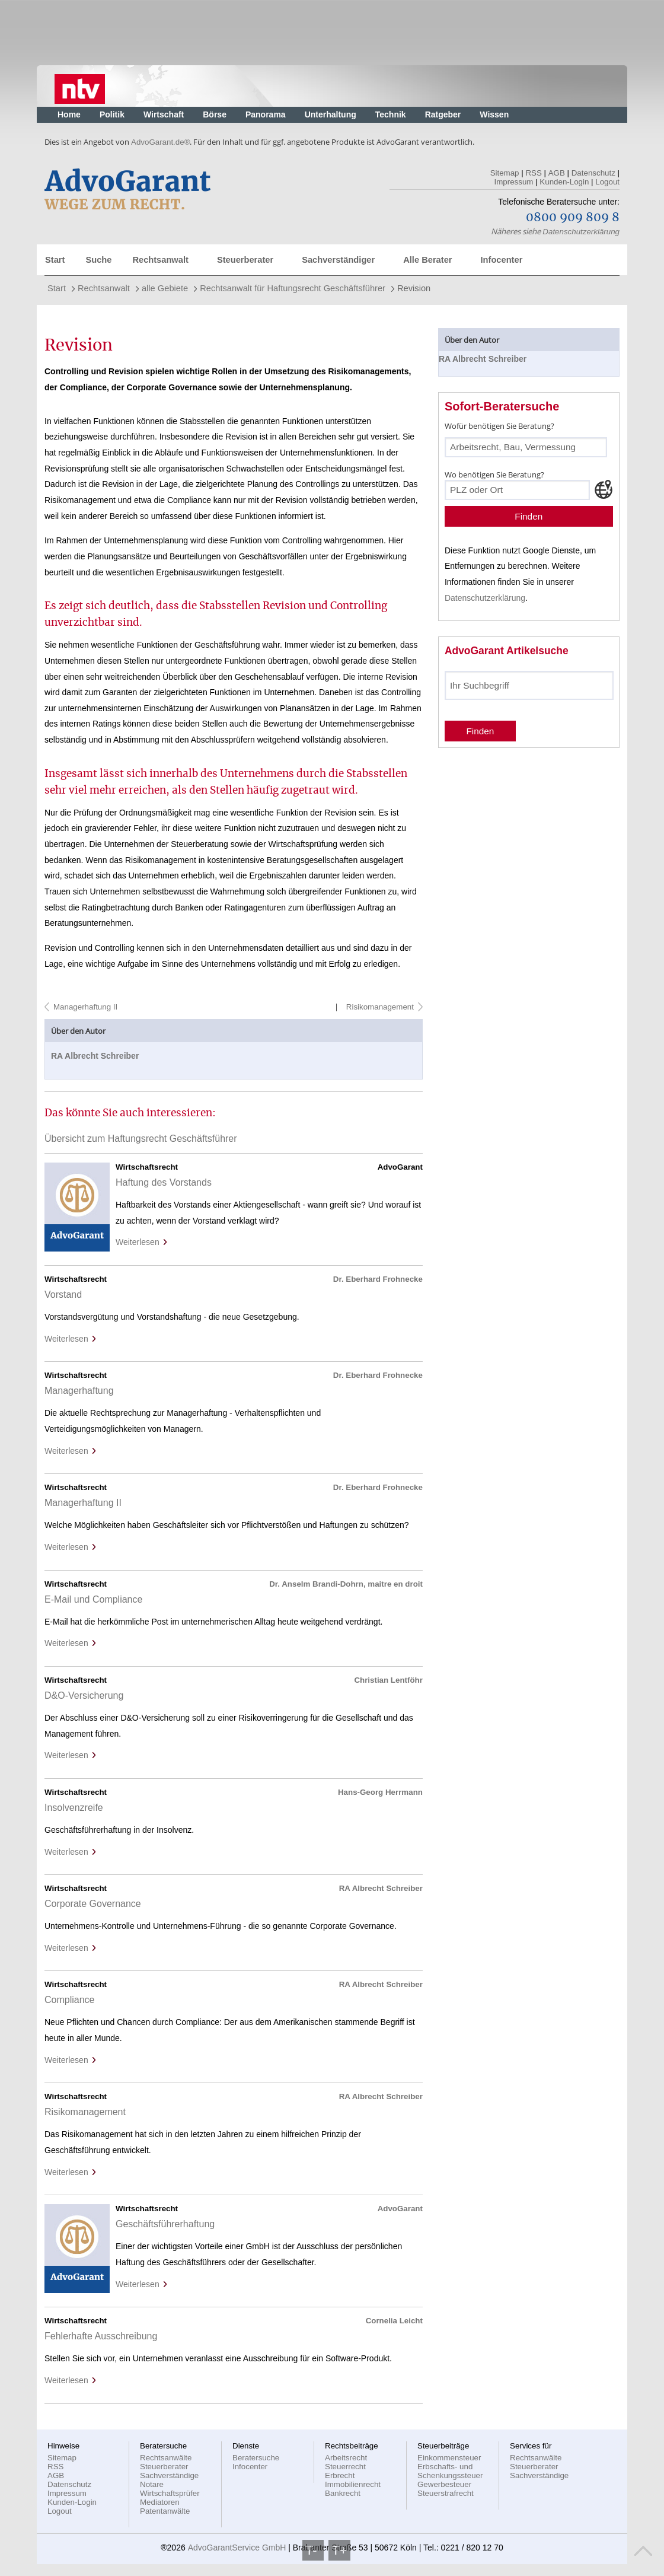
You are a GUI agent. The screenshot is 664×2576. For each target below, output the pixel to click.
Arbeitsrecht (346, 2457)
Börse (214, 114)
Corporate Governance (92, 1904)
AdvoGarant (400, 2208)
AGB (556, 172)
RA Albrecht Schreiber (95, 1056)
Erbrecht (340, 2475)
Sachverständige (169, 2475)
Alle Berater (427, 260)
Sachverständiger (338, 260)
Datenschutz (593, 172)
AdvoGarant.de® (160, 142)
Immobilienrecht (353, 2484)
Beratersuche (255, 2457)
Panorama (265, 114)
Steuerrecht (345, 2466)
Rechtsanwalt (160, 260)
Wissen (494, 114)
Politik (112, 114)
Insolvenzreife (73, 1808)
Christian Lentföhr (388, 1680)
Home (69, 114)
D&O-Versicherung (83, 1695)
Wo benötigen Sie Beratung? (494, 474)
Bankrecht (342, 2493)
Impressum (514, 181)
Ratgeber (443, 114)
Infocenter (501, 260)
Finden (528, 516)
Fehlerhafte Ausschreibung (100, 2336)
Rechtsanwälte (165, 2457)
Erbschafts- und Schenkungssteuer (450, 2471)
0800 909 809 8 (573, 218)
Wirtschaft (163, 114)
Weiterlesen (142, 1242)
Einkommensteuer (449, 2457)
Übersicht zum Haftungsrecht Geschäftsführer (140, 1138)
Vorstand (63, 1294)
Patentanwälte (165, 2511)
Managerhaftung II (85, 1006)
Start (55, 260)
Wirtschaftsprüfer (170, 2493)
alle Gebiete (165, 288)
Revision (413, 288)
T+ (339, 2550)
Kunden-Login (564, 181)
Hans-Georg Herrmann (380, 1792)
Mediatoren (160, 2502)
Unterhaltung (330, 114)
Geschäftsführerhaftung (165, 2224)
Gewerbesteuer (444, 2484)
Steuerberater (245, 260)
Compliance (69, 2000)
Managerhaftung (79, 1391)
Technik (390, 114)
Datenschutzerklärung (581, 231)
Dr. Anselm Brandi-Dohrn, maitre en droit (346, 1584)
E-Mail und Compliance (93, 1599)
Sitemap (504, 172)
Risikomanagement (379, 1006)
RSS (533, 172)
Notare (152, 2484)
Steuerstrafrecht (445, 2493)
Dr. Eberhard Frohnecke (378, 1279)
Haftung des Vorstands (164, 1182)
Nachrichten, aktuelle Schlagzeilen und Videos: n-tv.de (80, 86)
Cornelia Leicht (394, 2320)
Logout (607, 181)
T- (313, 2550)
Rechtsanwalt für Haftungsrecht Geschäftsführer (292, 288)
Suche (98, 260)
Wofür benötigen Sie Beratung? (499, 426)
